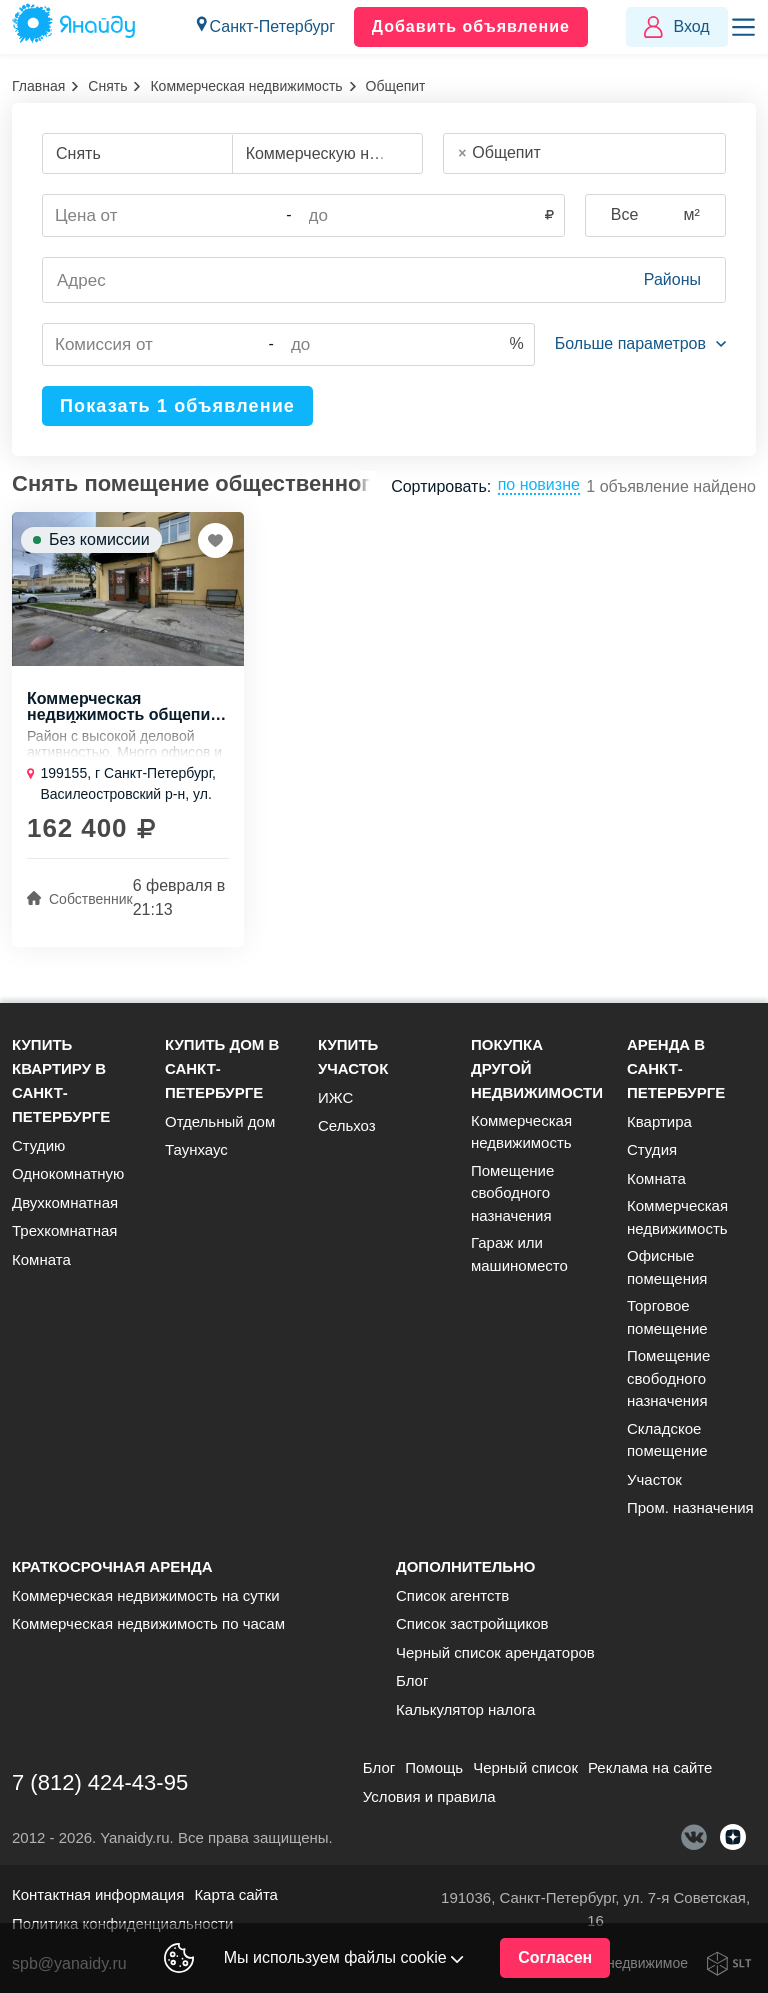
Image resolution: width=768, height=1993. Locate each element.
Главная (38, 86)
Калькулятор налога (465, 1709)
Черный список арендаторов (495, 1652)
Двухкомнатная (65, 1202)
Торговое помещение (667, 1317)
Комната (41, 1259)
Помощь (434, 1767)
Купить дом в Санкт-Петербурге (222, 1068)
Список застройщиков (472, 1623)
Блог (412, 1680)
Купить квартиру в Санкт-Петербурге (61, 1080)
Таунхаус (196, 1149)
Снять (107, 86)
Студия (652, 1149)
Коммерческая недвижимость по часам (148, 1623)
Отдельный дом (220, 1121)
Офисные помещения (667, 1267)
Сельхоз (347, 1125)
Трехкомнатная (64, 1230)
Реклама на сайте (650, 1767)
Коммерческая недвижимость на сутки (146, 1595)
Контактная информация (98, 1894)
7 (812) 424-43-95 (100, 1782)
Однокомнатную (68, 1173)
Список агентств (452, 1595)
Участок (654, 1479)
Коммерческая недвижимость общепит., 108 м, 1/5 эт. (126, 707)
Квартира (659, 1121)
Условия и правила (429, 1796)
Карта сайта (236, 1894)
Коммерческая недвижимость (246, 86)
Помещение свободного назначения (512, 1193)
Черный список (525, 1767)
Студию (38, 1145)
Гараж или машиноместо (519, 1254)
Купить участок (353, 1056)
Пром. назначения (690, 1507)
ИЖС (335, 1097)
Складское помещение (667, 1440)
